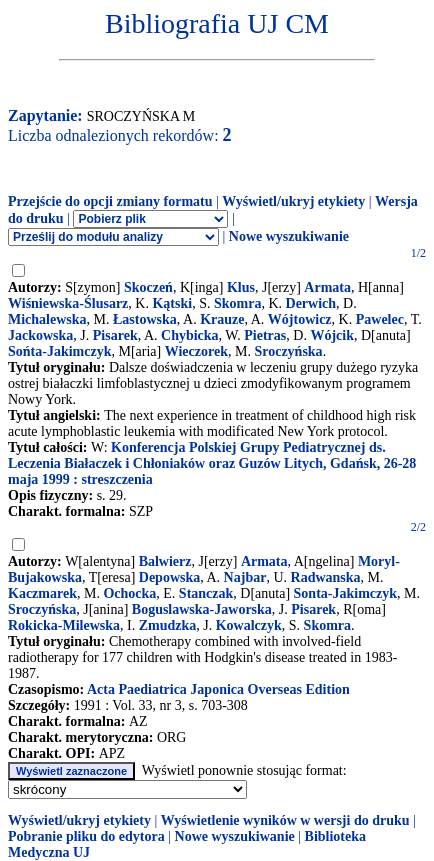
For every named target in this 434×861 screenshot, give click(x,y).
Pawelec (380, 319)
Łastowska (145, 319)
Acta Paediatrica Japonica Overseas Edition (218, 689)
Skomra (237, 303)
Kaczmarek (42, 593)
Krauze (222, 319)
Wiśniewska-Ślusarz (68, 303)
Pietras (265, 335)
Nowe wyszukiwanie (289, 236)
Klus (241, 287)
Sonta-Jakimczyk (345, 593)
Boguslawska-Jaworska (202, 609)
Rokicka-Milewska (64, 625)
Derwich (311, 303)
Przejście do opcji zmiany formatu (110, 201)
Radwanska (326, 577)
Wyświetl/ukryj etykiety (293, 201)
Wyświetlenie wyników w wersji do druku (285, 820)
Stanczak (206, 593)
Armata (327, 287)
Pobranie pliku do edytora (86, 836)
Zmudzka (168, 625)
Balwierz (165, 561)
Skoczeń (148, 287)
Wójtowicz (300, 319)
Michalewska (47, 319)
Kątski (172, 303)
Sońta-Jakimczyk (59, 351)
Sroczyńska (288, 351)
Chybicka (190, 335)
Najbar (245, 577)
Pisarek (115, 335)
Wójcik (332, 335)
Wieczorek (196, 351)
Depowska (169, 577)
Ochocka (129, 593)
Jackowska (40, 335)
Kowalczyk (249, 625)
